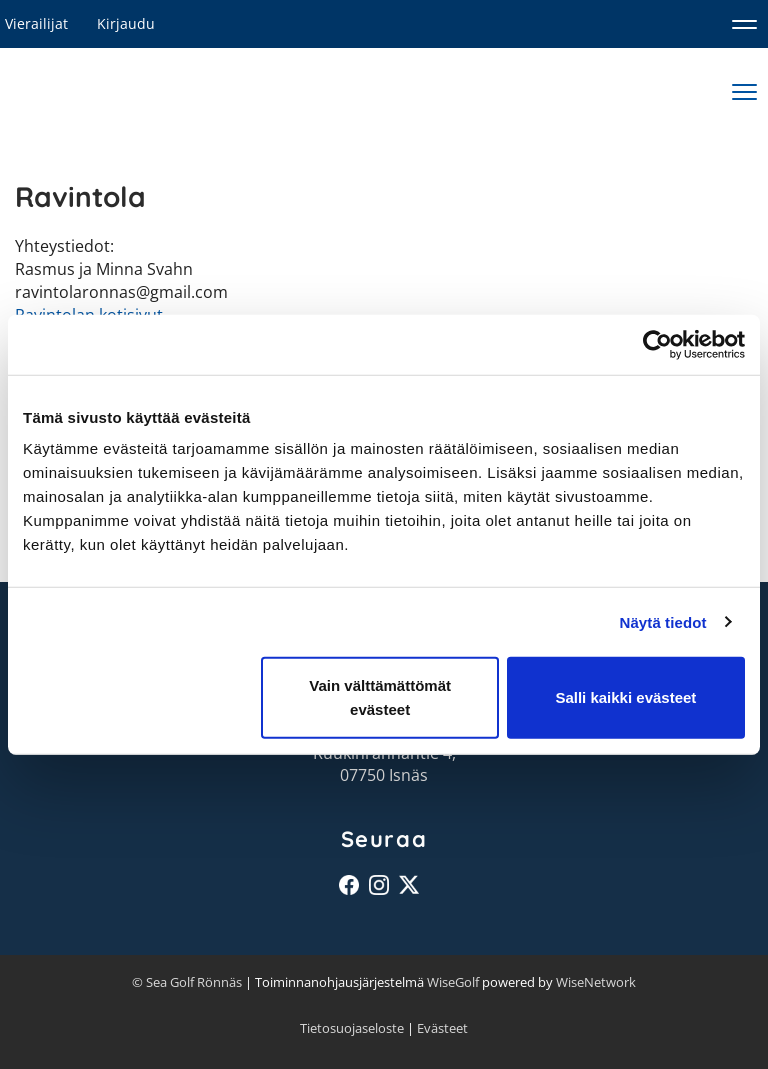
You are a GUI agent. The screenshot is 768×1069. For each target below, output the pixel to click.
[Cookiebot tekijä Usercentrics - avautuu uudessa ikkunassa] (657, 344)
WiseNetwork (596, 982)
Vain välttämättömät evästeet (380, 697)
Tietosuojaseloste (352, 1028)
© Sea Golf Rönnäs (187, 982)
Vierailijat (36, 23)
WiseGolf (453, 982)
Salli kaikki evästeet (625, 697)
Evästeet (442, 1028)
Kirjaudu (126, 23)
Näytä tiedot (663, 621)
